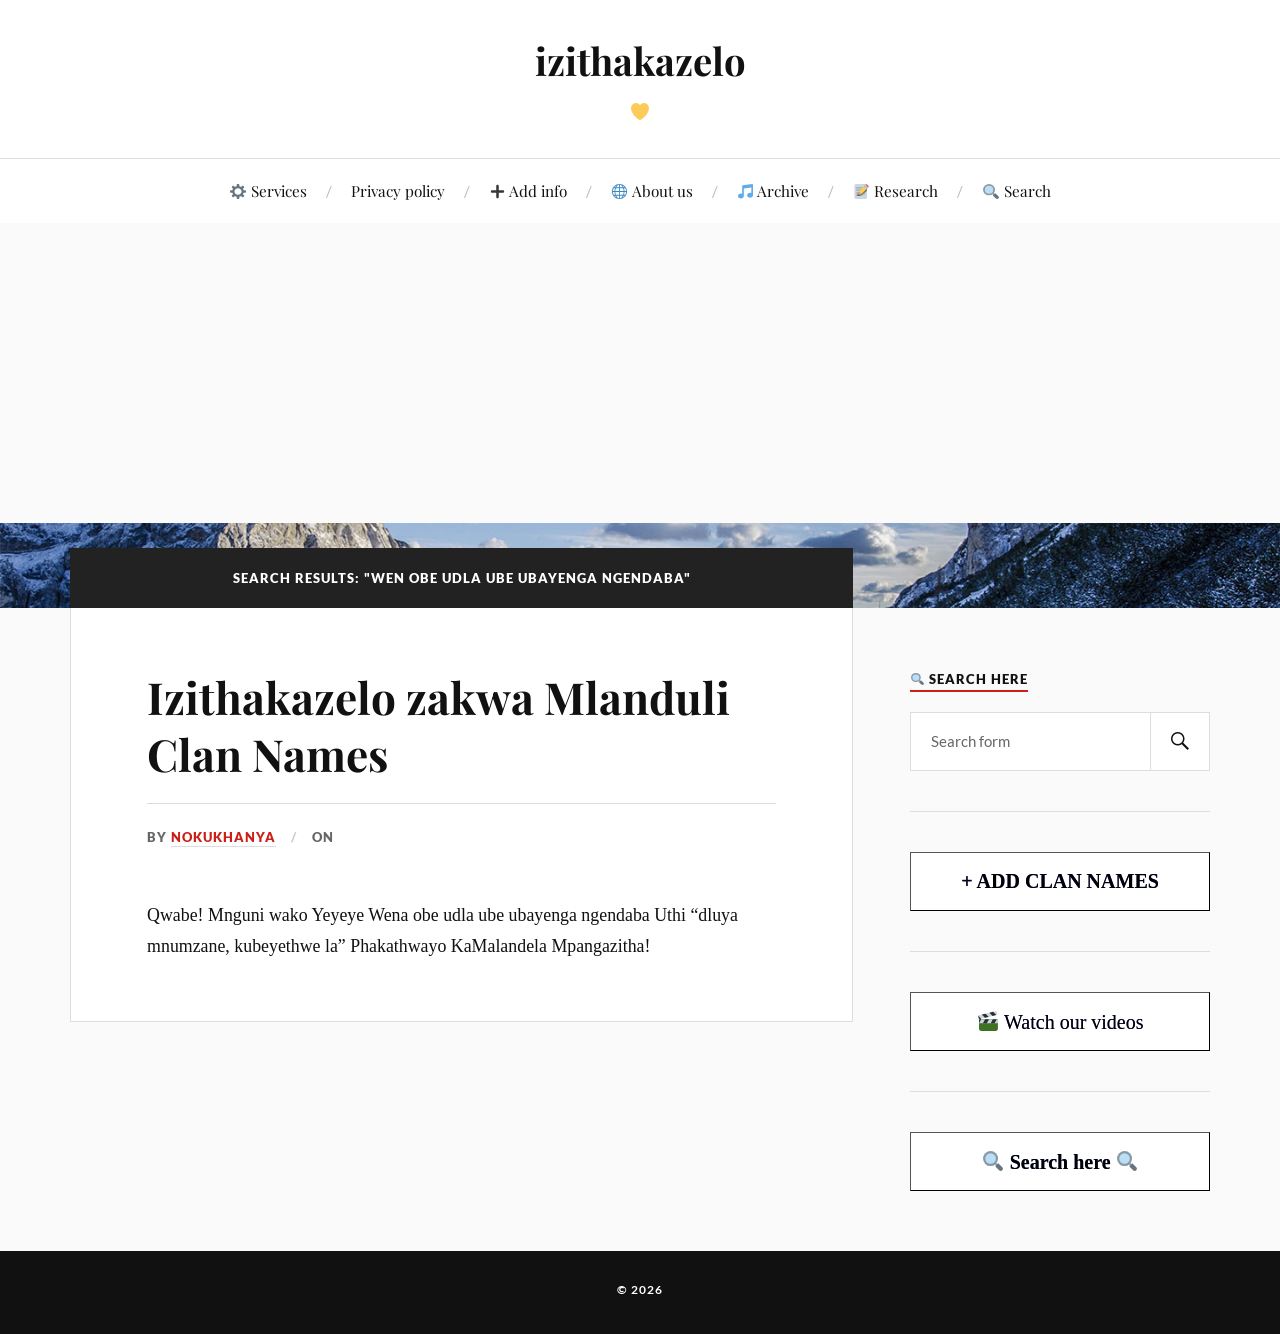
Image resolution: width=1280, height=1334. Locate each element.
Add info (528, 190)
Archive (773, 190)
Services (268, 190)
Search (1016, 190)
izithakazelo (640, 60)
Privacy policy (398, 190)
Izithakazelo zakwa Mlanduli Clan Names (438, 725)
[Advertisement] (640, 373)
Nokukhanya (223, 837)
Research (896, 190)
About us (652, 190)
